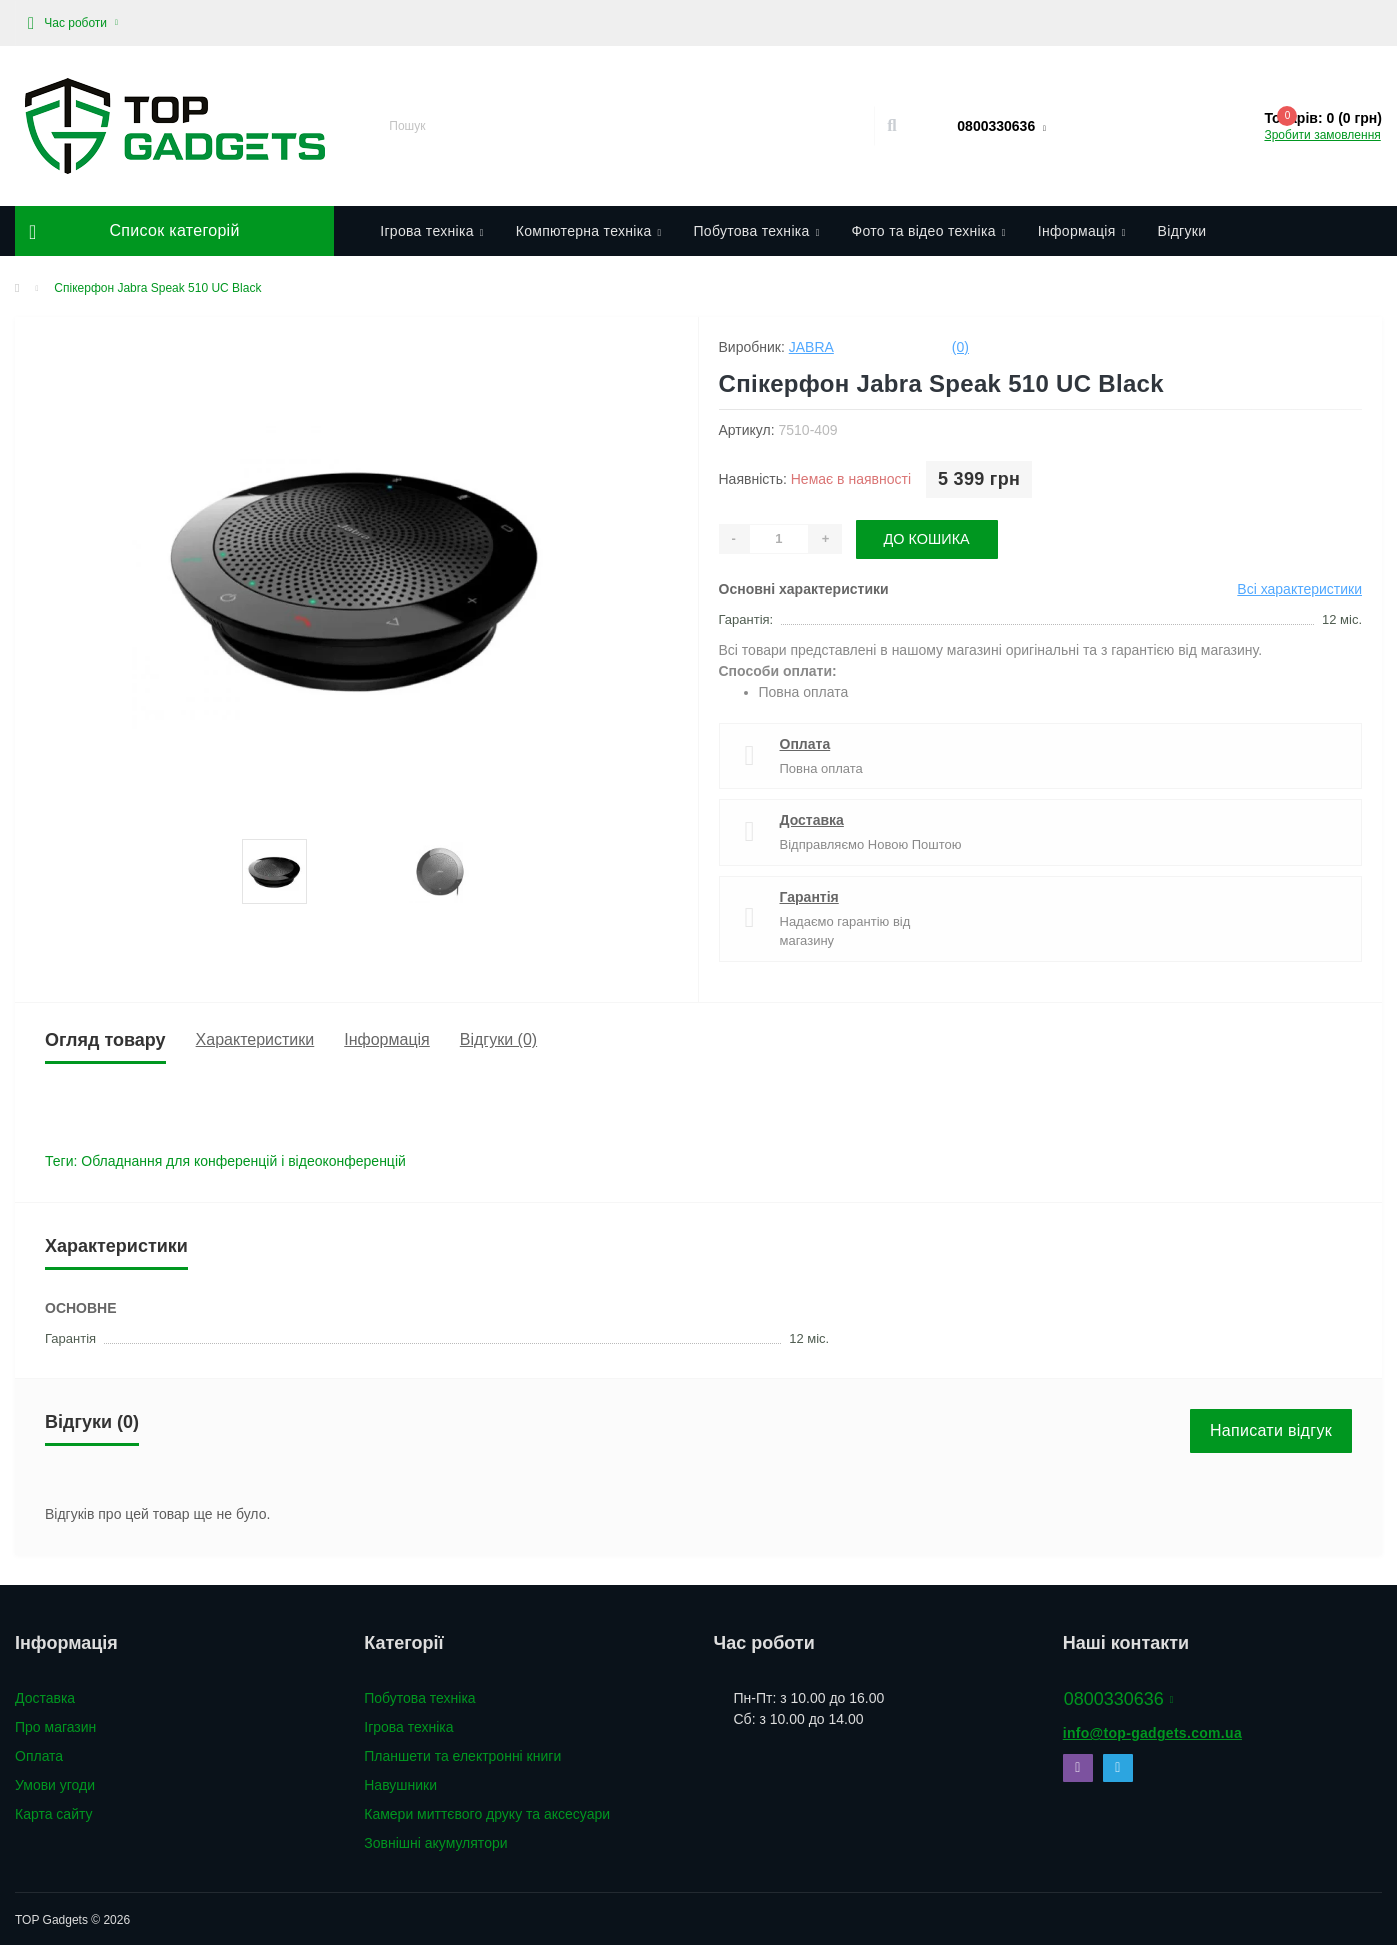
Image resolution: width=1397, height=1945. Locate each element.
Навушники (400, 1783)
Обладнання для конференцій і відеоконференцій (243, 1159)
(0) (960, 347)
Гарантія (809, 895)
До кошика (930, 537)
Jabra (811, 347)
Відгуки (1182, 231)
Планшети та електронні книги (462, 1754)
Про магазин (55, 1725)
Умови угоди (55, 1783)
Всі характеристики (1299, 587)
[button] (73, 23)
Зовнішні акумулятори (435, 1841)
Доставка (812, 818)
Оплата (805, 742)
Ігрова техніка (431, 231)
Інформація (1082, 231)
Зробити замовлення (1322, 135)
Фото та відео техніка (929, 231)
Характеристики (255, 1037)
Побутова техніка (756, 231)
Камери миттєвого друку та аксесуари (487, 1812)
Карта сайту (54, 1812)
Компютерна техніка (589, 231)
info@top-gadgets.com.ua (1152, 1731)
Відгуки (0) (498, 1037)
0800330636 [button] (1119, 1697)
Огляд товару (105, 1038)
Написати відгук (1271, 1428)
